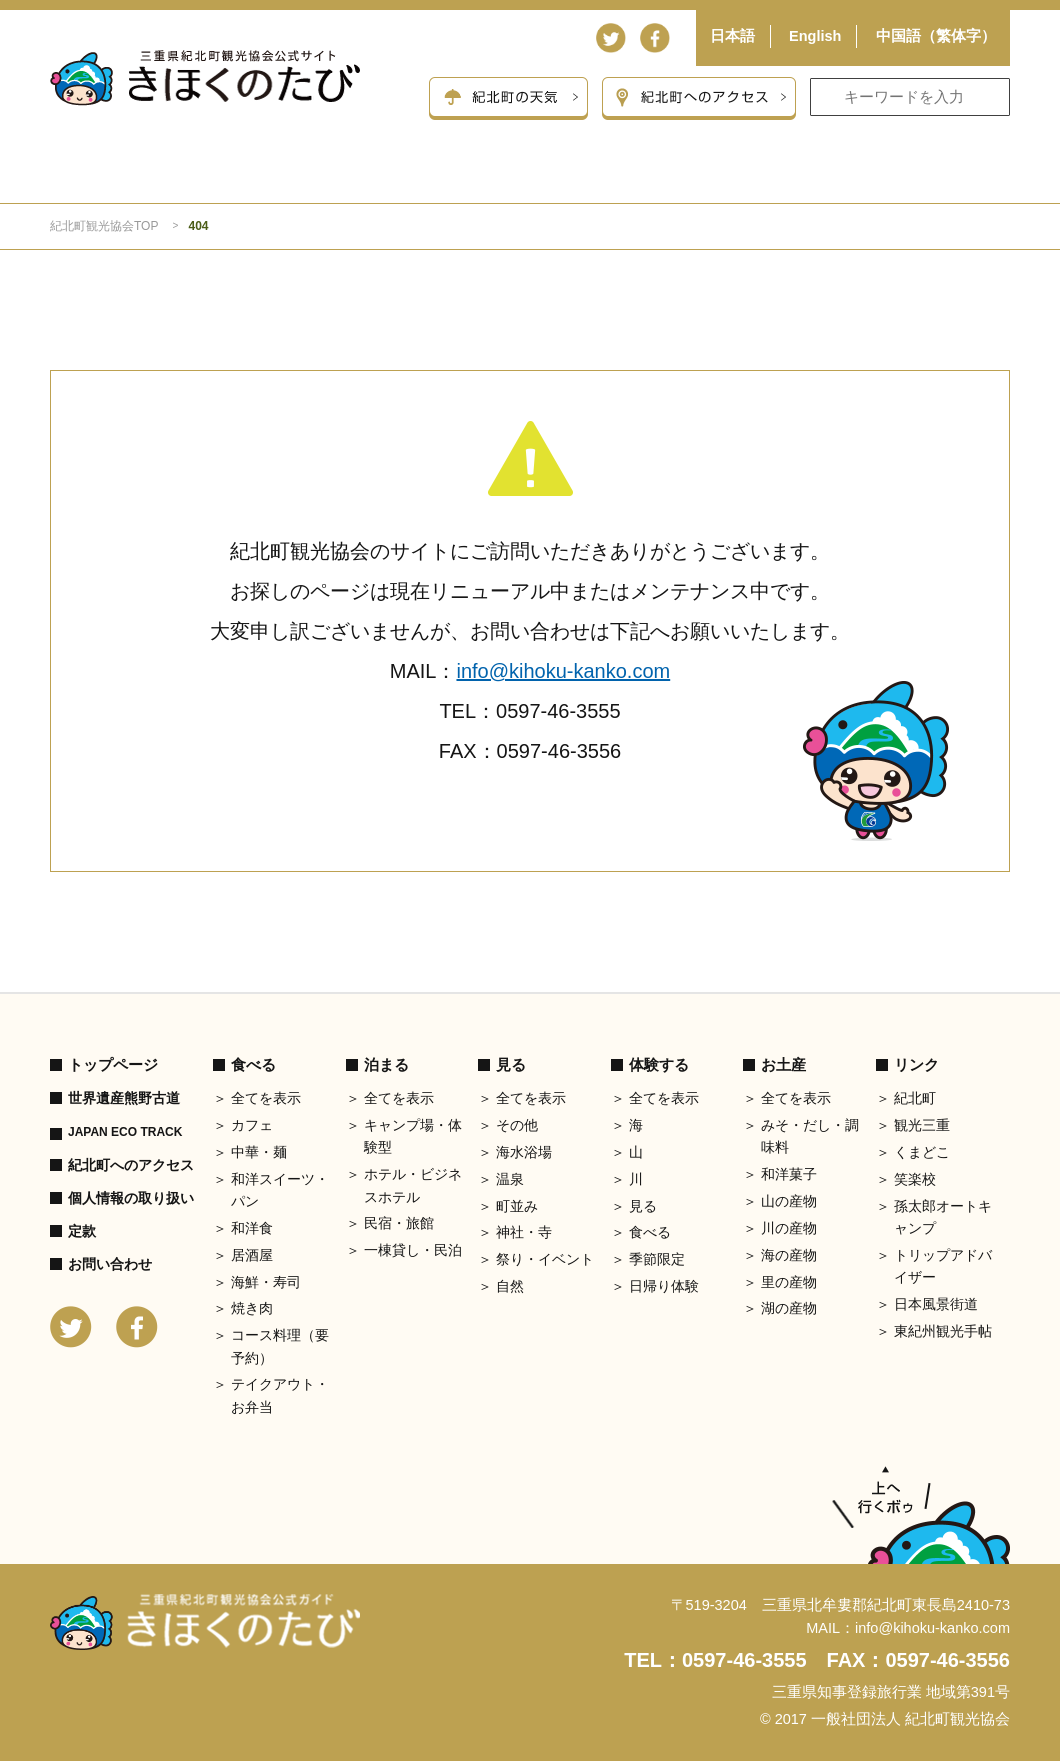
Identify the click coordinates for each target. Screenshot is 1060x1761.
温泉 (510, 1179)
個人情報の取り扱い (131, 1198)
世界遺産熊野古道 (124, 1098)
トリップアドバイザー (943, 1266)
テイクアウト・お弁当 (280, 1395)
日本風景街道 (936, 1304)
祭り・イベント (545, 1259)
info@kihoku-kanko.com (563, 671)
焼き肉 (252, 1308)
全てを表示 (266, 1098)
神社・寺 (524, 1232)
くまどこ (922, 1152)
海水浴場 (524, 1152)
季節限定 (657, 1259)
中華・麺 (259, 1152)
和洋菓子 (789, 1174)
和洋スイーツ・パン (280, 1190)
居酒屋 (252, 1255)
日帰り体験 (664, 1286)
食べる (147, 176)
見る (532, 176)
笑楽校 (915, 1179)
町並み (517, 1206)
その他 (517, 1125)
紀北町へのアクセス (131, 1165)
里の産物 (789, 1282)
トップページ (113, 1065)
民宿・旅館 (399, 1223)
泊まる (340, 176)
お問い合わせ (110, 1264)
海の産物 (789, 1255)
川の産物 (789, 1228)
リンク (916, 1065)
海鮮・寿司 (266, 1282)
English (815, 36)
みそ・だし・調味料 (810, 1136)
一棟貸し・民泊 (413, 1250)
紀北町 (915, 1098)
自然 (510, 1286)
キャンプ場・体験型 (413, 1136)
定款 (82, 1231)
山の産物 (789, 1201)
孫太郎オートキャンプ (943, 1217)
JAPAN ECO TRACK (125, 1132)
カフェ (252, 1125)
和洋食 (252, 1228)
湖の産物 (789, 1308)
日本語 (732, 36)
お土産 (915, 176)
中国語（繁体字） (936, 36)
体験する (724, 176)
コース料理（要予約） (280, 1346)
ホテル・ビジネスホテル (413, 1185)
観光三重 (922, 1125)
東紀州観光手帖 (943, 1331)
